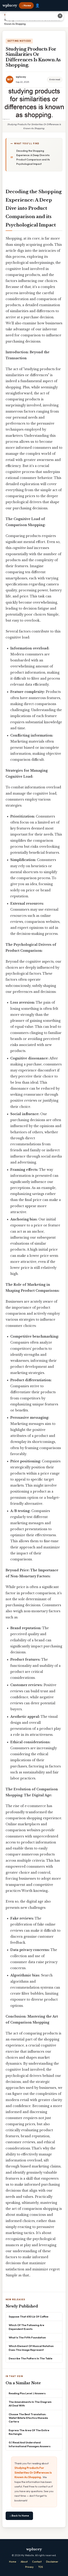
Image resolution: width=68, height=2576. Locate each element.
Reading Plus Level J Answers (27, 2393)
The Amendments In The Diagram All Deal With (30, 2403)
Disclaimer (52, 2561)
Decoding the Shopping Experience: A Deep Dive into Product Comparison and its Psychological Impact (33, 157)
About (24, 2561)
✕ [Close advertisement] (60, 15)
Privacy (29, 2567)
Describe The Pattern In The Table (30, 2358)
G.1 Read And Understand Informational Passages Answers (29, 2444)
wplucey (10, 5)
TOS (40, 2567)
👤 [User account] (37, 5)
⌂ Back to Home (19, 2515)
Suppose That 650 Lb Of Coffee (28, 2316)
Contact (37, 2561)
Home (12, 2561)
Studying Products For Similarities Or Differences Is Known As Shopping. (33, 2472)
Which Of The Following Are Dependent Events (26, 2326)
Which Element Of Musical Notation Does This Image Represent (31, 2347)
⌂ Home (26, 5)
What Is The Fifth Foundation (27, 2337)
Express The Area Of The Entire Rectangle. (29, 2432)
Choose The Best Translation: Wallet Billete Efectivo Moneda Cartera (28, 2417)
